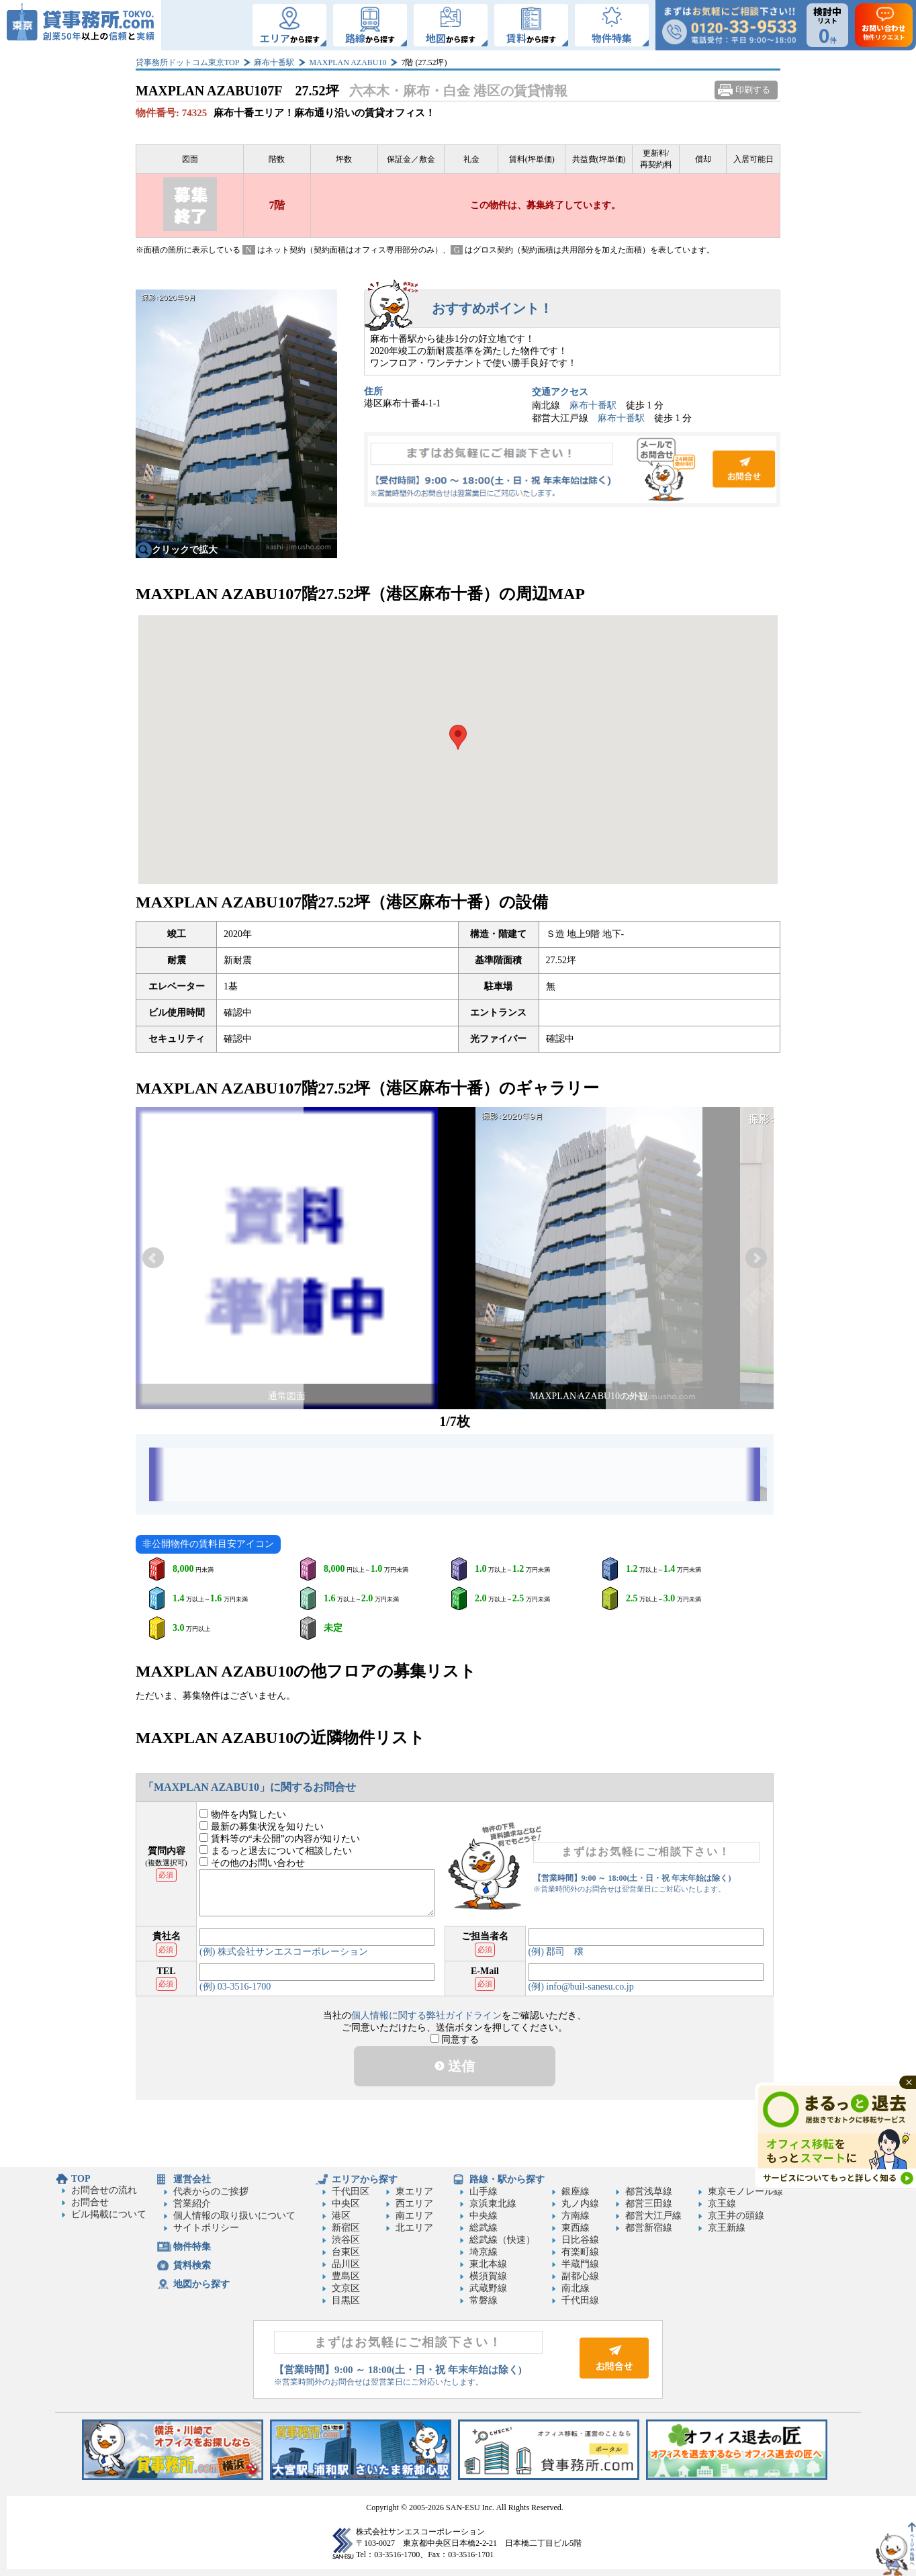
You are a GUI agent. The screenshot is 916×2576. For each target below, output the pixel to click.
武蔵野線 (488, 2288)
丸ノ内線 (580, 2204)
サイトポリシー (206, 2228)
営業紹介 (192, 2204)
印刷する (752, 90)
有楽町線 (580, 2252)
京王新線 (726, 2228)
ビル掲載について (108, 2214)
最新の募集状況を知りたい (261, 1827)
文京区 (346, 2288)
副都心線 (580, 2276)
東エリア (414, 2191)
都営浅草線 (648, 2191)
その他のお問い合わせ (252, 1863)
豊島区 (346, 2276)
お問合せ (572, 469)
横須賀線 (488, 2276)
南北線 (575, 2288)
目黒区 (346, 2300)
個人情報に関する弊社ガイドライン (426, 2015)
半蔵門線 (580, 2264)
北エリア (414, 2228)
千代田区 (350, 2191)
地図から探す (201, 2284)
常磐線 (483, 2300)
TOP (81, 2179)
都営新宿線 (648, 2228)
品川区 (346, 2264)
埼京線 (483, 2252)
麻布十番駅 (274, 62)
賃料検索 (192, 2265)
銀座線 (575, 2191)
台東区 (346, 2252)
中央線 (483, 2216)
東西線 (575, 2228)
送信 (454, 2066)
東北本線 (488, 2264)
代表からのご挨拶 (210, 2191)
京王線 (722, 2204)
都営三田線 (648, 2204)
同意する (454, 2040)
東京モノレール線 (745, 2191)
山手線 (483, 2191)
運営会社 (192, 2179)
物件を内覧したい (242, 1815)
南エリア (414, 2216)
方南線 (575, 2216)
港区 (341, 2216)
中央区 (346, 2204)
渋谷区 (346, 2240)
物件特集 (192, 2246)
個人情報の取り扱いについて (234, 2216)
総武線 (483, 2228)
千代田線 (580, 2300)
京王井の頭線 (736, 2216)
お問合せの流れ (104, 2190)
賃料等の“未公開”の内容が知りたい (279, 1839)
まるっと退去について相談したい (275, 1851)
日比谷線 (580, 2240)
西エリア (414, 2204)
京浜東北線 (492, 2204)
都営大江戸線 (653, 2216)
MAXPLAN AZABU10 (347, 62)
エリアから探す (365, 2179)
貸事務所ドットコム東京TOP (187, 62)
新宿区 (346, 2228)
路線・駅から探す (507, 2179)
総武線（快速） (502, 2240)
